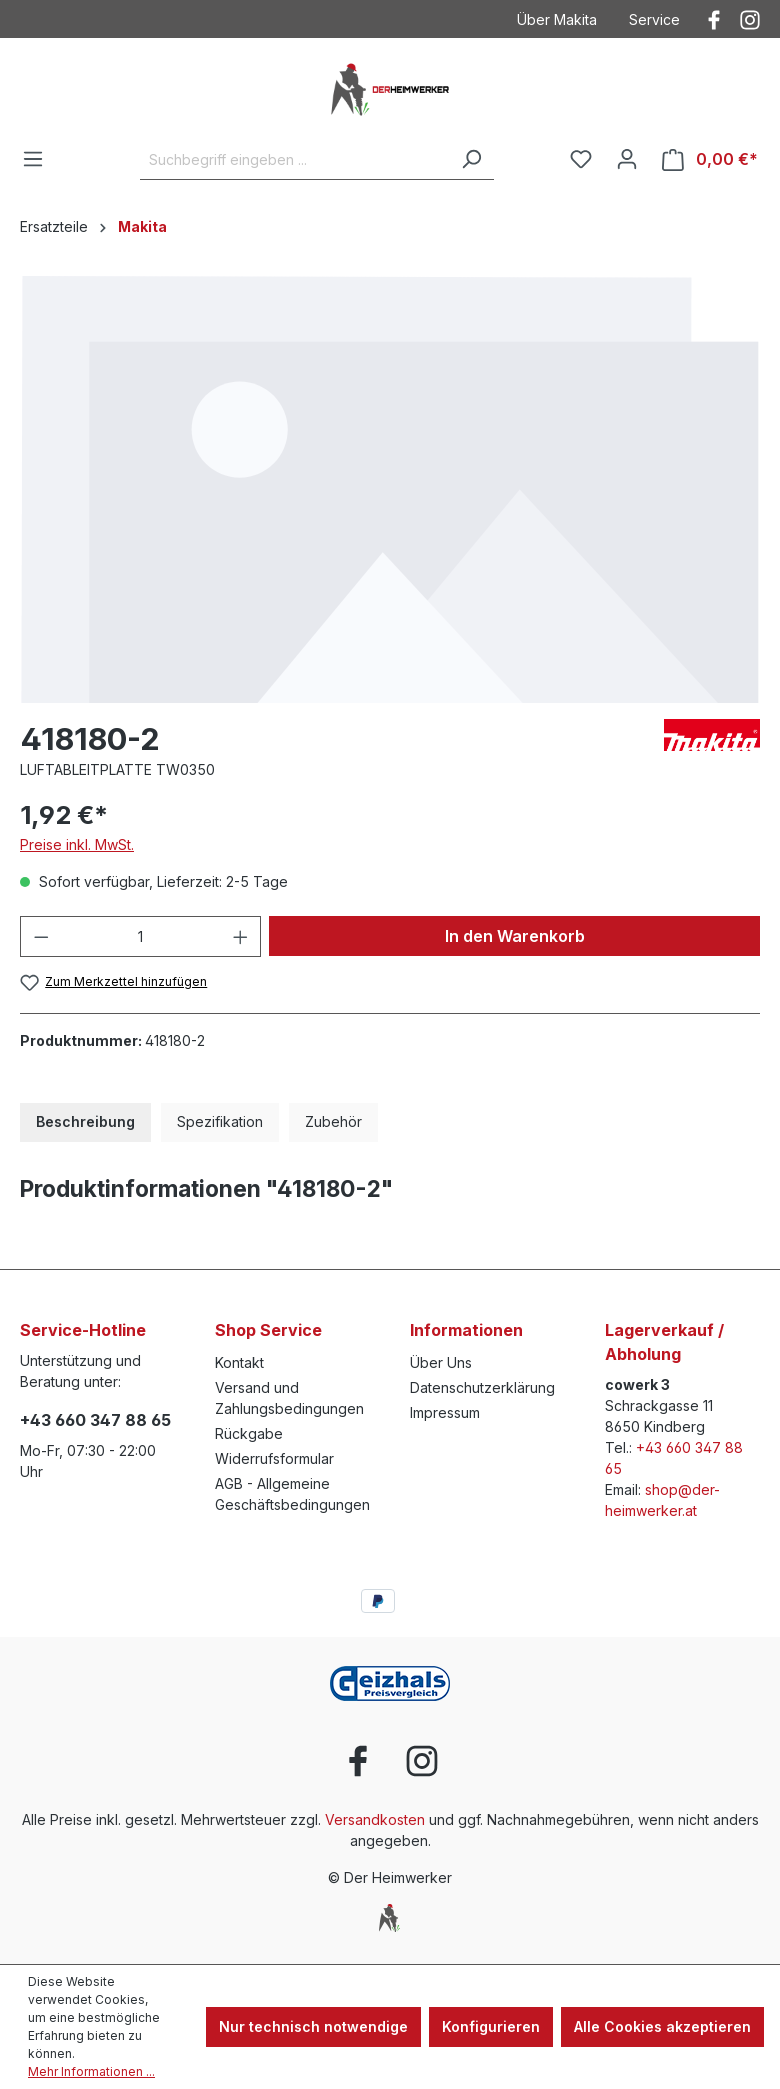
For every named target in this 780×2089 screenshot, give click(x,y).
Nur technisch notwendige (313, 2026)
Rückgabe (249, 1433)
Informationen (466, 1330)
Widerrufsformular (274, 1458)
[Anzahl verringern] (41, 936)
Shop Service (268, 1330)
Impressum (445, 1412)
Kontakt (239, 1362)
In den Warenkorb (515, 936)
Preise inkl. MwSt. (77, 844)
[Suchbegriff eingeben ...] (294, 160)
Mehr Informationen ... (91, 2071)
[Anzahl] (141, 936)
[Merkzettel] (581, 159)
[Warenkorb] (710, 159)
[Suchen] (471, 160)
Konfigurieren (491, 2026)
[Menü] (33, 159)
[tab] (85, 1122)
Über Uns (441, 1362)
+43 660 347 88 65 (95, 1420)
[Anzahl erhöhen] (241, 936)
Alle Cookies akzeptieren (662, 2026)
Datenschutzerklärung (482, 1387)
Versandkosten (375, 1819)
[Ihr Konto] (627, 159)
